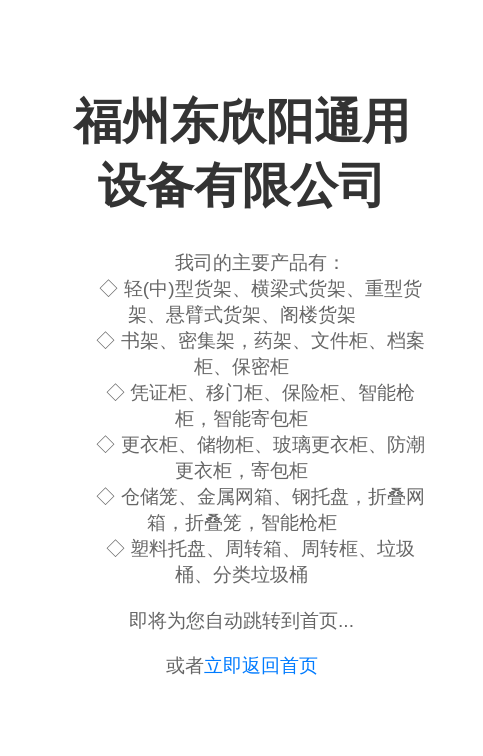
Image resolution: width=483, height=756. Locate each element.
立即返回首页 (261, 665)
